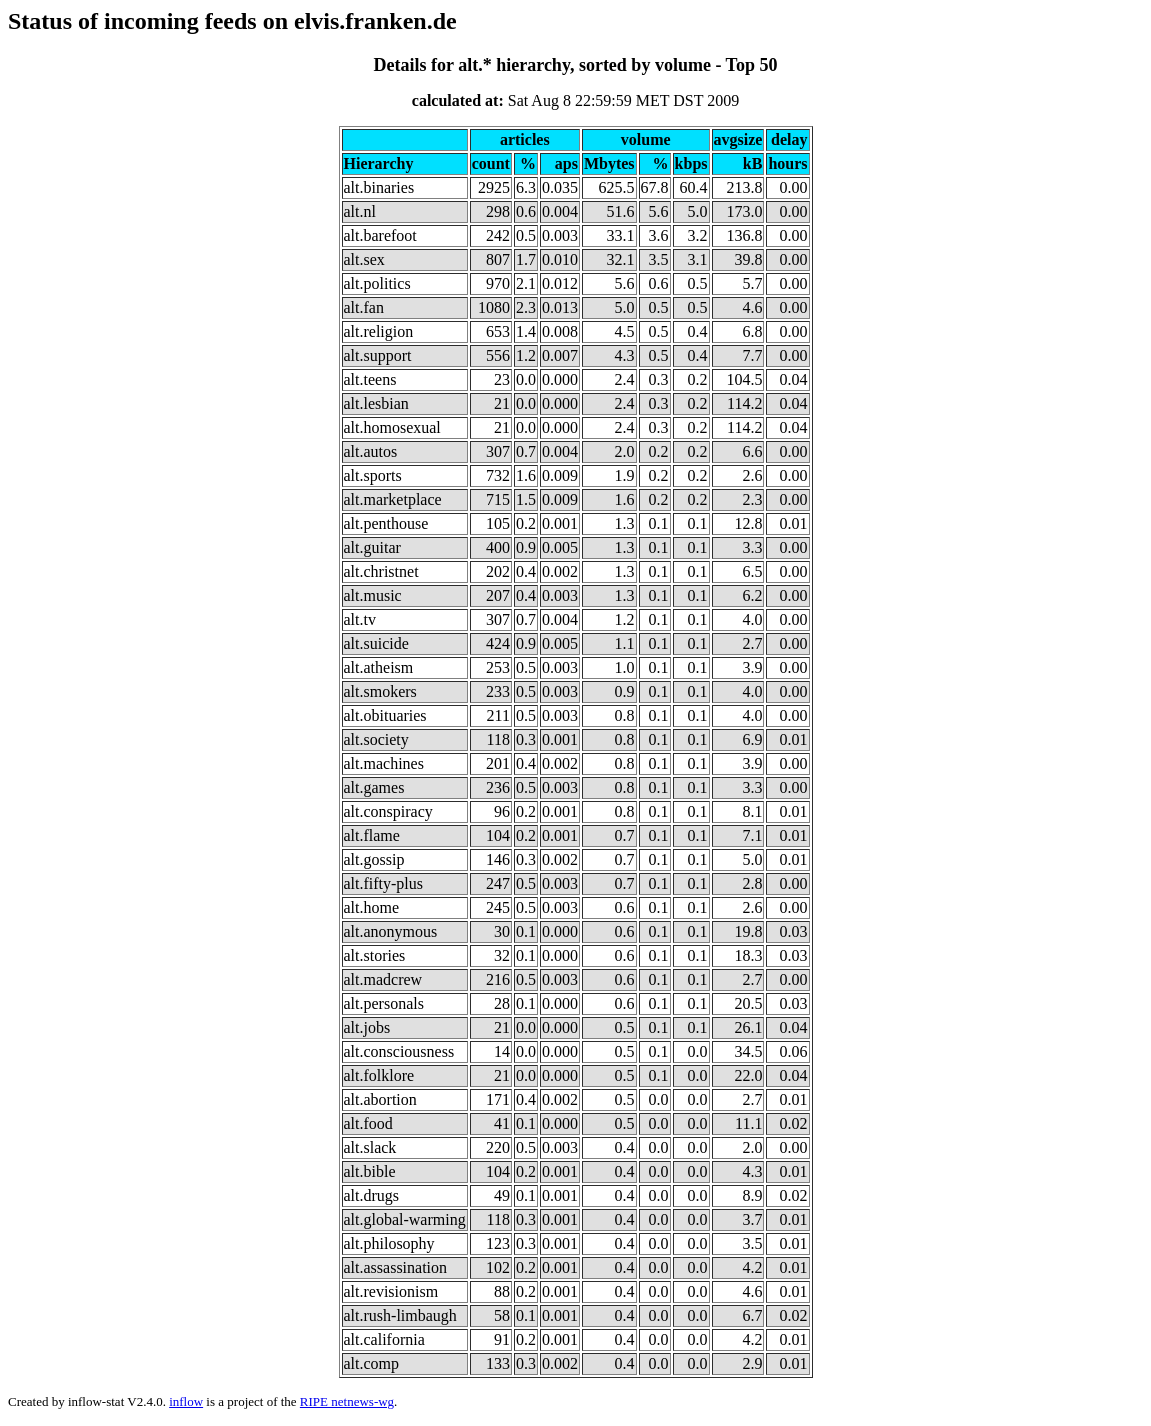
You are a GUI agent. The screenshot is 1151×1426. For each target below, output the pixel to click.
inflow (186, 1401)
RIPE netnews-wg (347, 1401)
